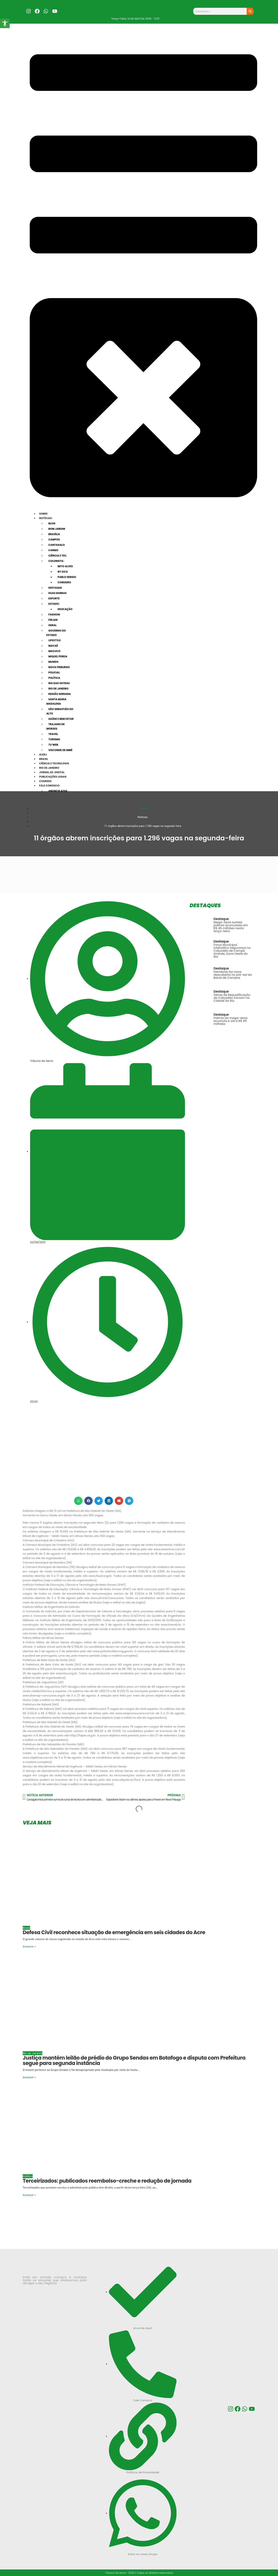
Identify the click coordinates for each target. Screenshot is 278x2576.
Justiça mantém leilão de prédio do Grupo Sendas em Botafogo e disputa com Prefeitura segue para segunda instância (134, 2060)
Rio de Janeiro (32, 2053)
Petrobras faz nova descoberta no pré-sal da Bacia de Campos (233, 975)
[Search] (250, 11)
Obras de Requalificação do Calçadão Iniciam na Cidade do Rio (232, 998)
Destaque (221, 918)
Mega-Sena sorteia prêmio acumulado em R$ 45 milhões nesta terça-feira (231, 926)
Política (28, 2176)
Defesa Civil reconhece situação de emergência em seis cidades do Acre (114, 1932)
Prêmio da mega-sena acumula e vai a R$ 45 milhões (231, 1021)
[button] (78, 1501)
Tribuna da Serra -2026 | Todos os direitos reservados (139, 2573)
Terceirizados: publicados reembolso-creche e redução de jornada (107, 2180)
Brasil (26, 1928)
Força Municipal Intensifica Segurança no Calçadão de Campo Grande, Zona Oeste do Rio (232, 951)
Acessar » (29, 1946)
